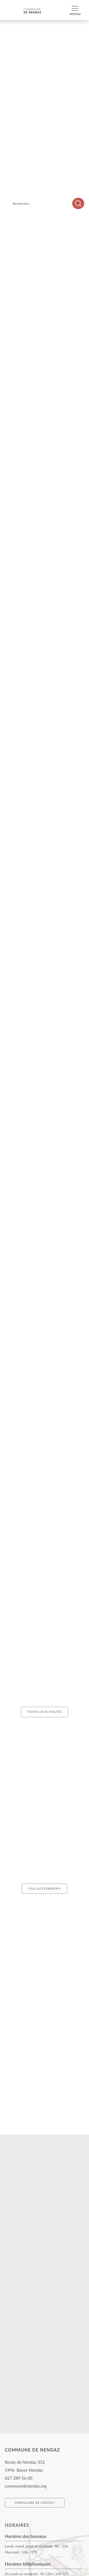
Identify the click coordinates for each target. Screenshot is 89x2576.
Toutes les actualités (44, 1711)
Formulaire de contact (35, 2502)
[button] (75, 8)
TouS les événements (44, 1888)
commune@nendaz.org (26, 2485)
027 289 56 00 (18, 2477)
